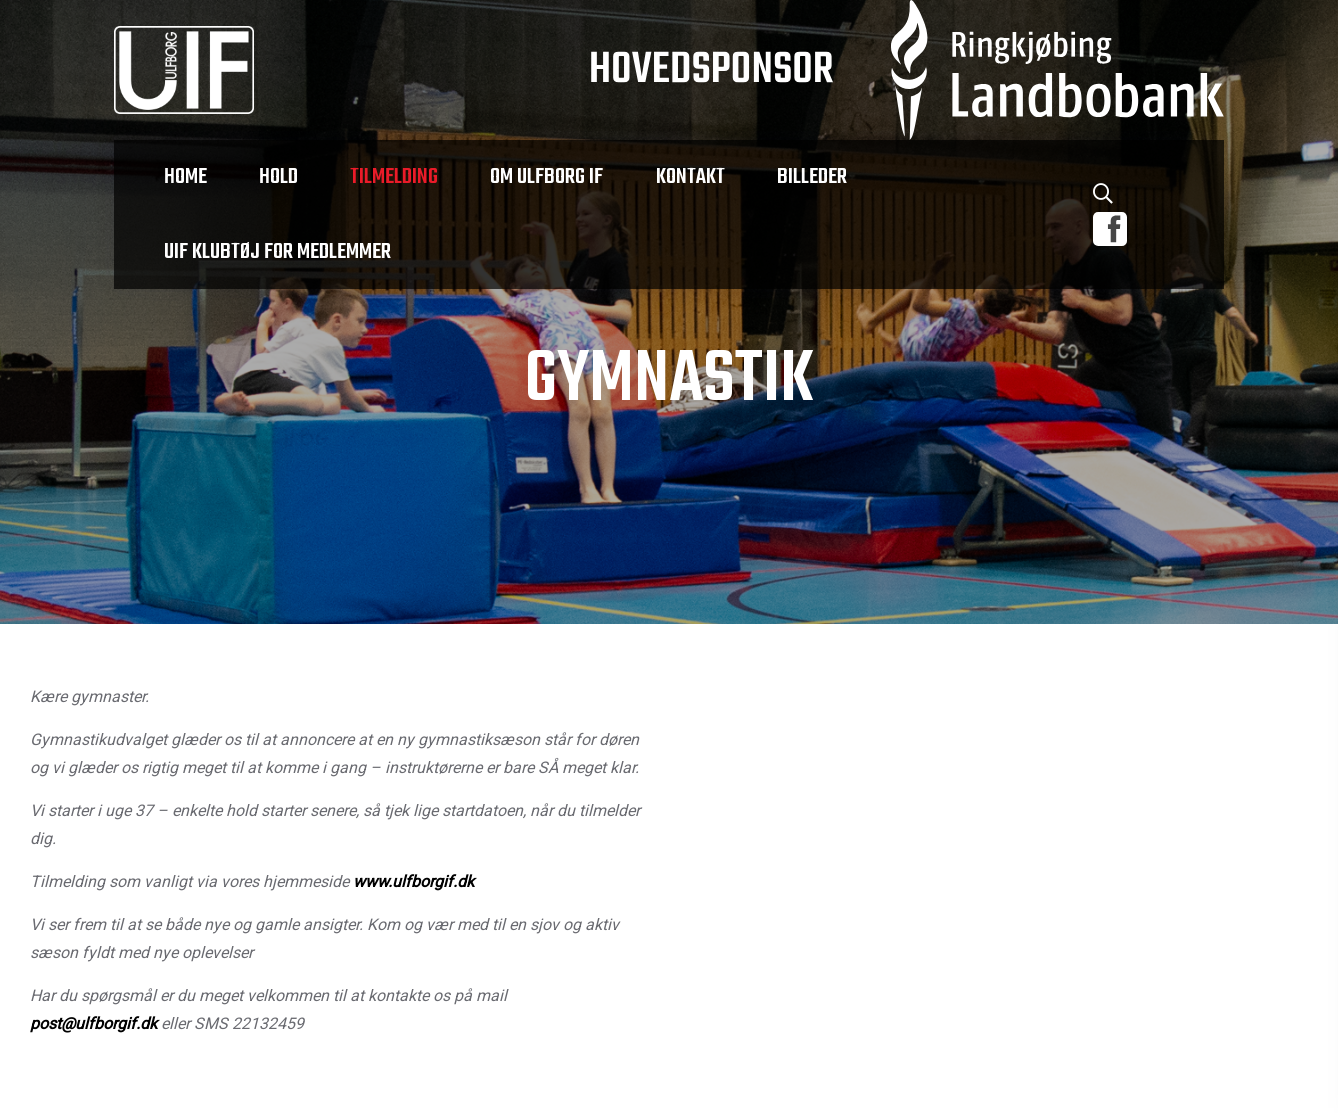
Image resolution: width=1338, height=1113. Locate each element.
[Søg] (1103, 197)
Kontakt (689, 177)
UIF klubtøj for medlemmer (277, 252)
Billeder (811, 177)
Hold (278, 177)
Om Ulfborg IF (546, 177)
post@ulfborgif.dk (93, 1024)
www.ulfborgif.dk (413, 882)
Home (185, 177)
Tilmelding (394, 177)
